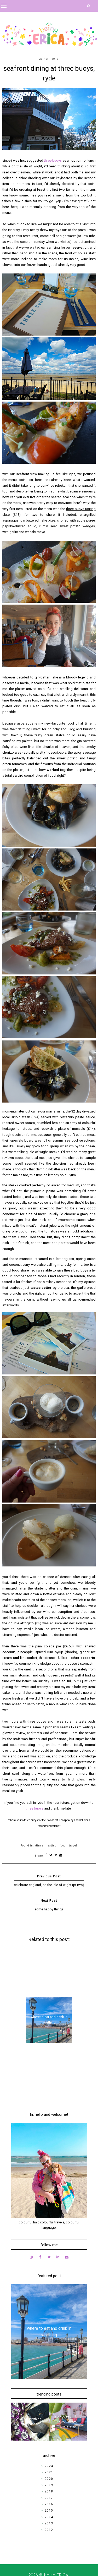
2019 (49, 2485)
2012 (49, 2530)
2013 (49, 2523)
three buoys (53, 160)
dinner (40, 1845)
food (63, 1845)
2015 (49, 2510)
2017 (49, 2498)
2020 (49, 2479)
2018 (49, 2491)
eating (52, 1845)
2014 (49, 2517)
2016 (49, 2504)
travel (73, 1845)
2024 (49, 2466)
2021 (49, 2472)
